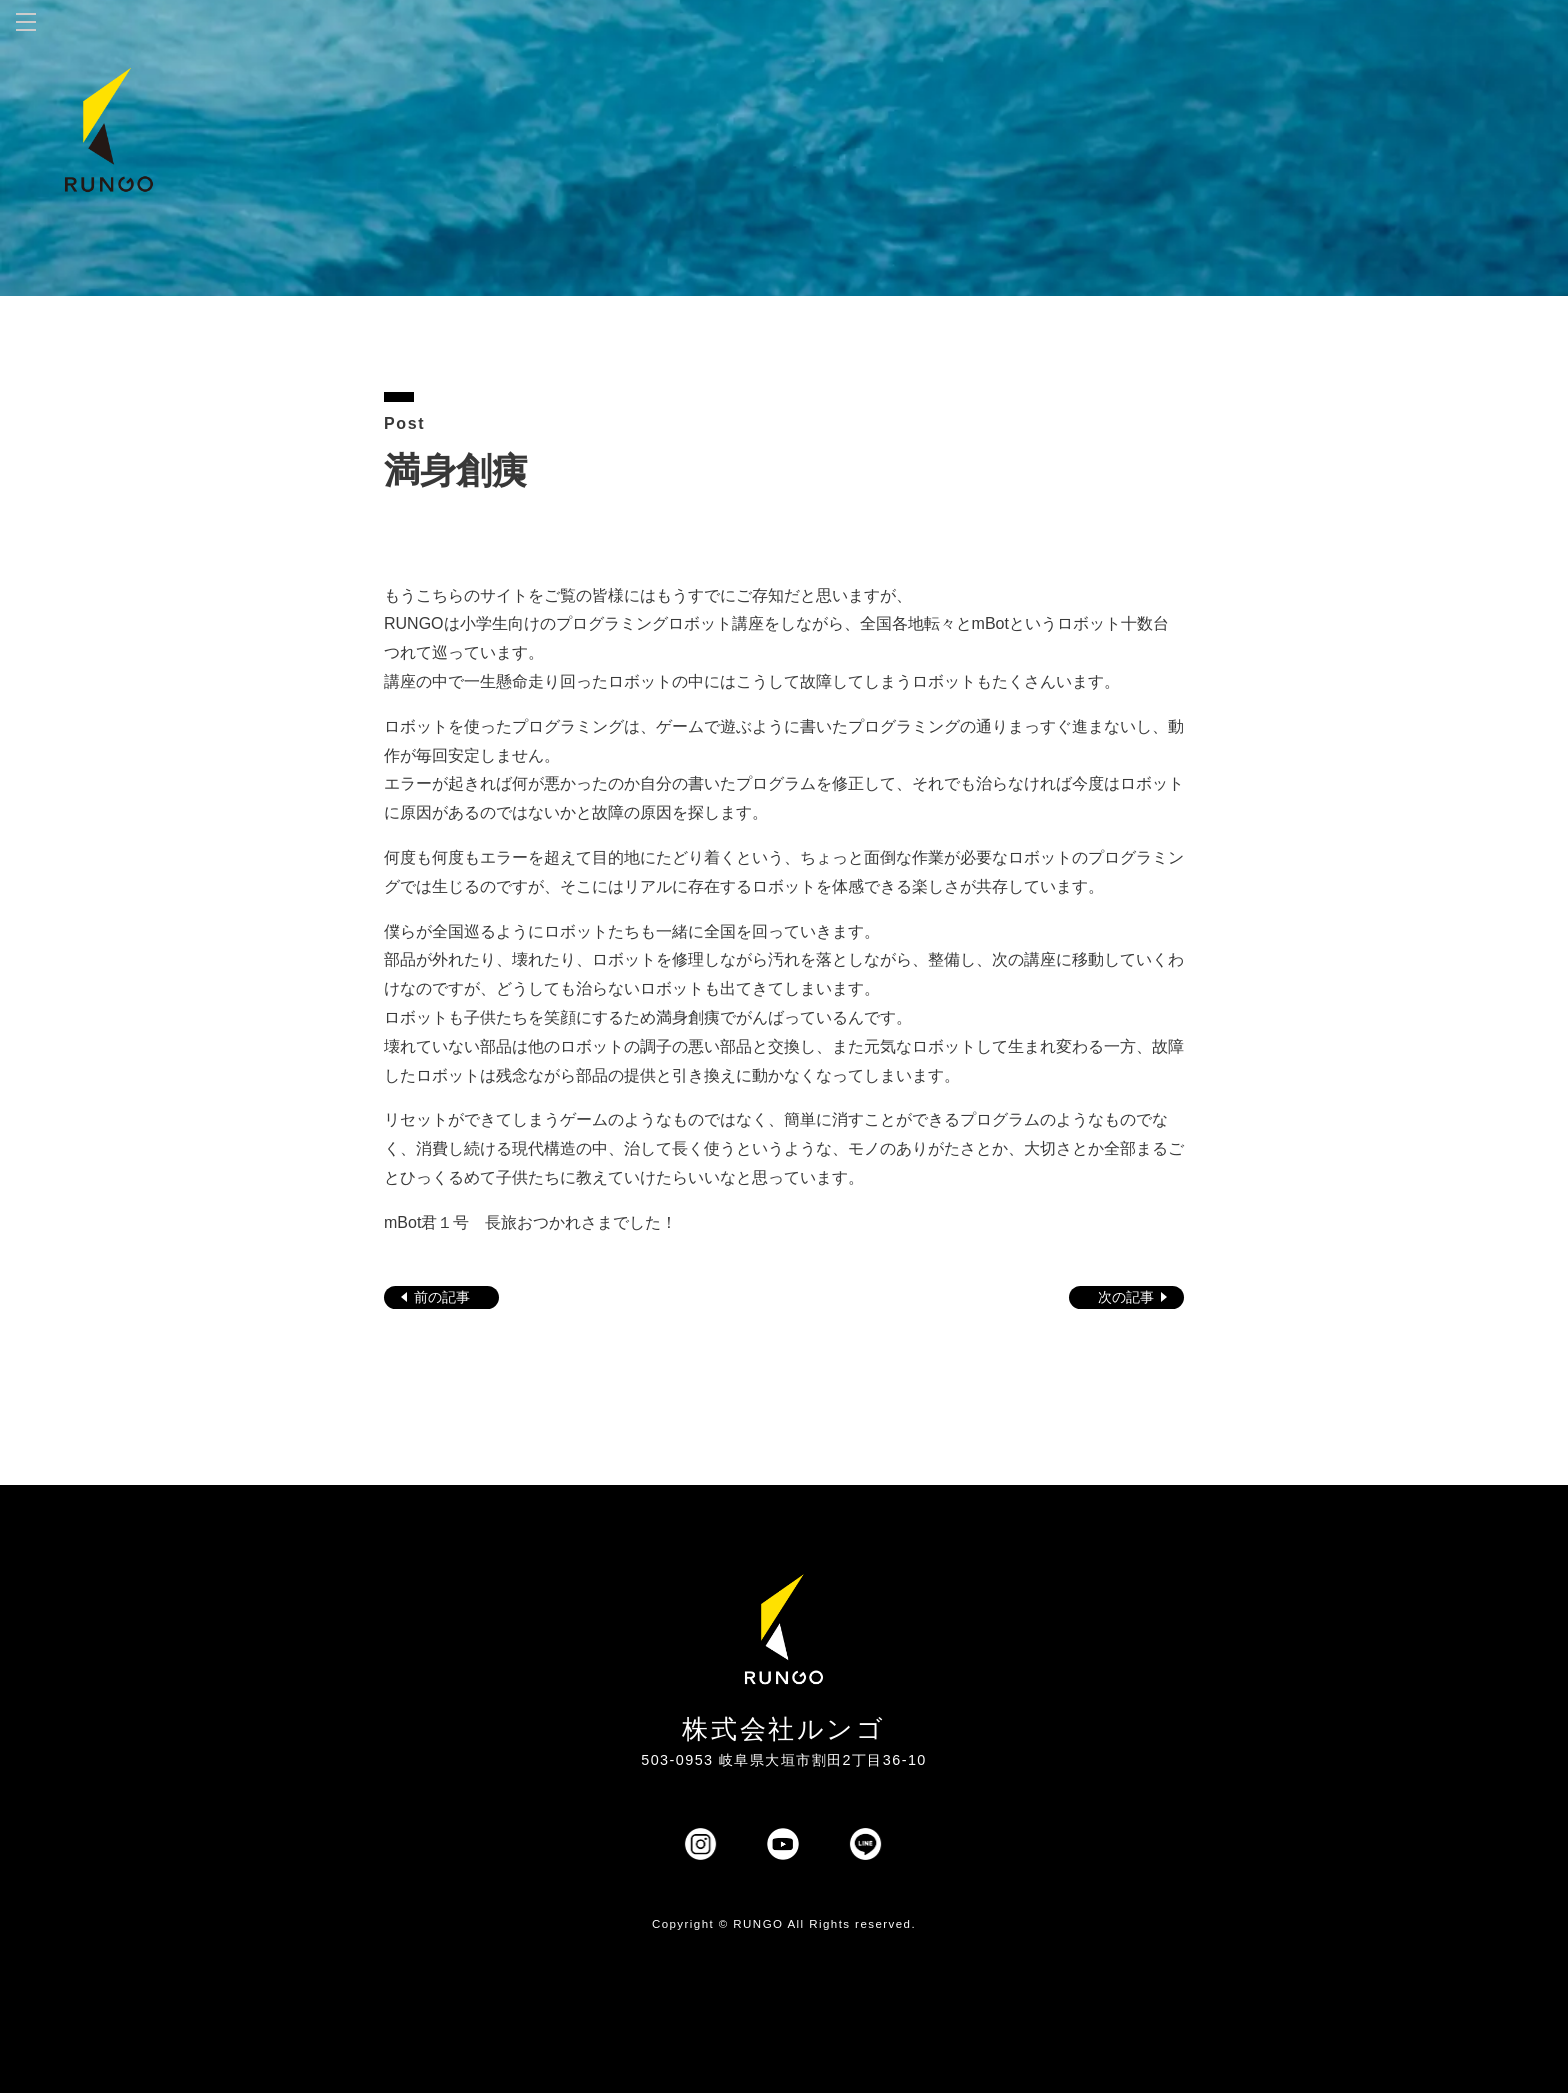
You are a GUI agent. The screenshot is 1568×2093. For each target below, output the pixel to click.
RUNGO (758, 1924)
